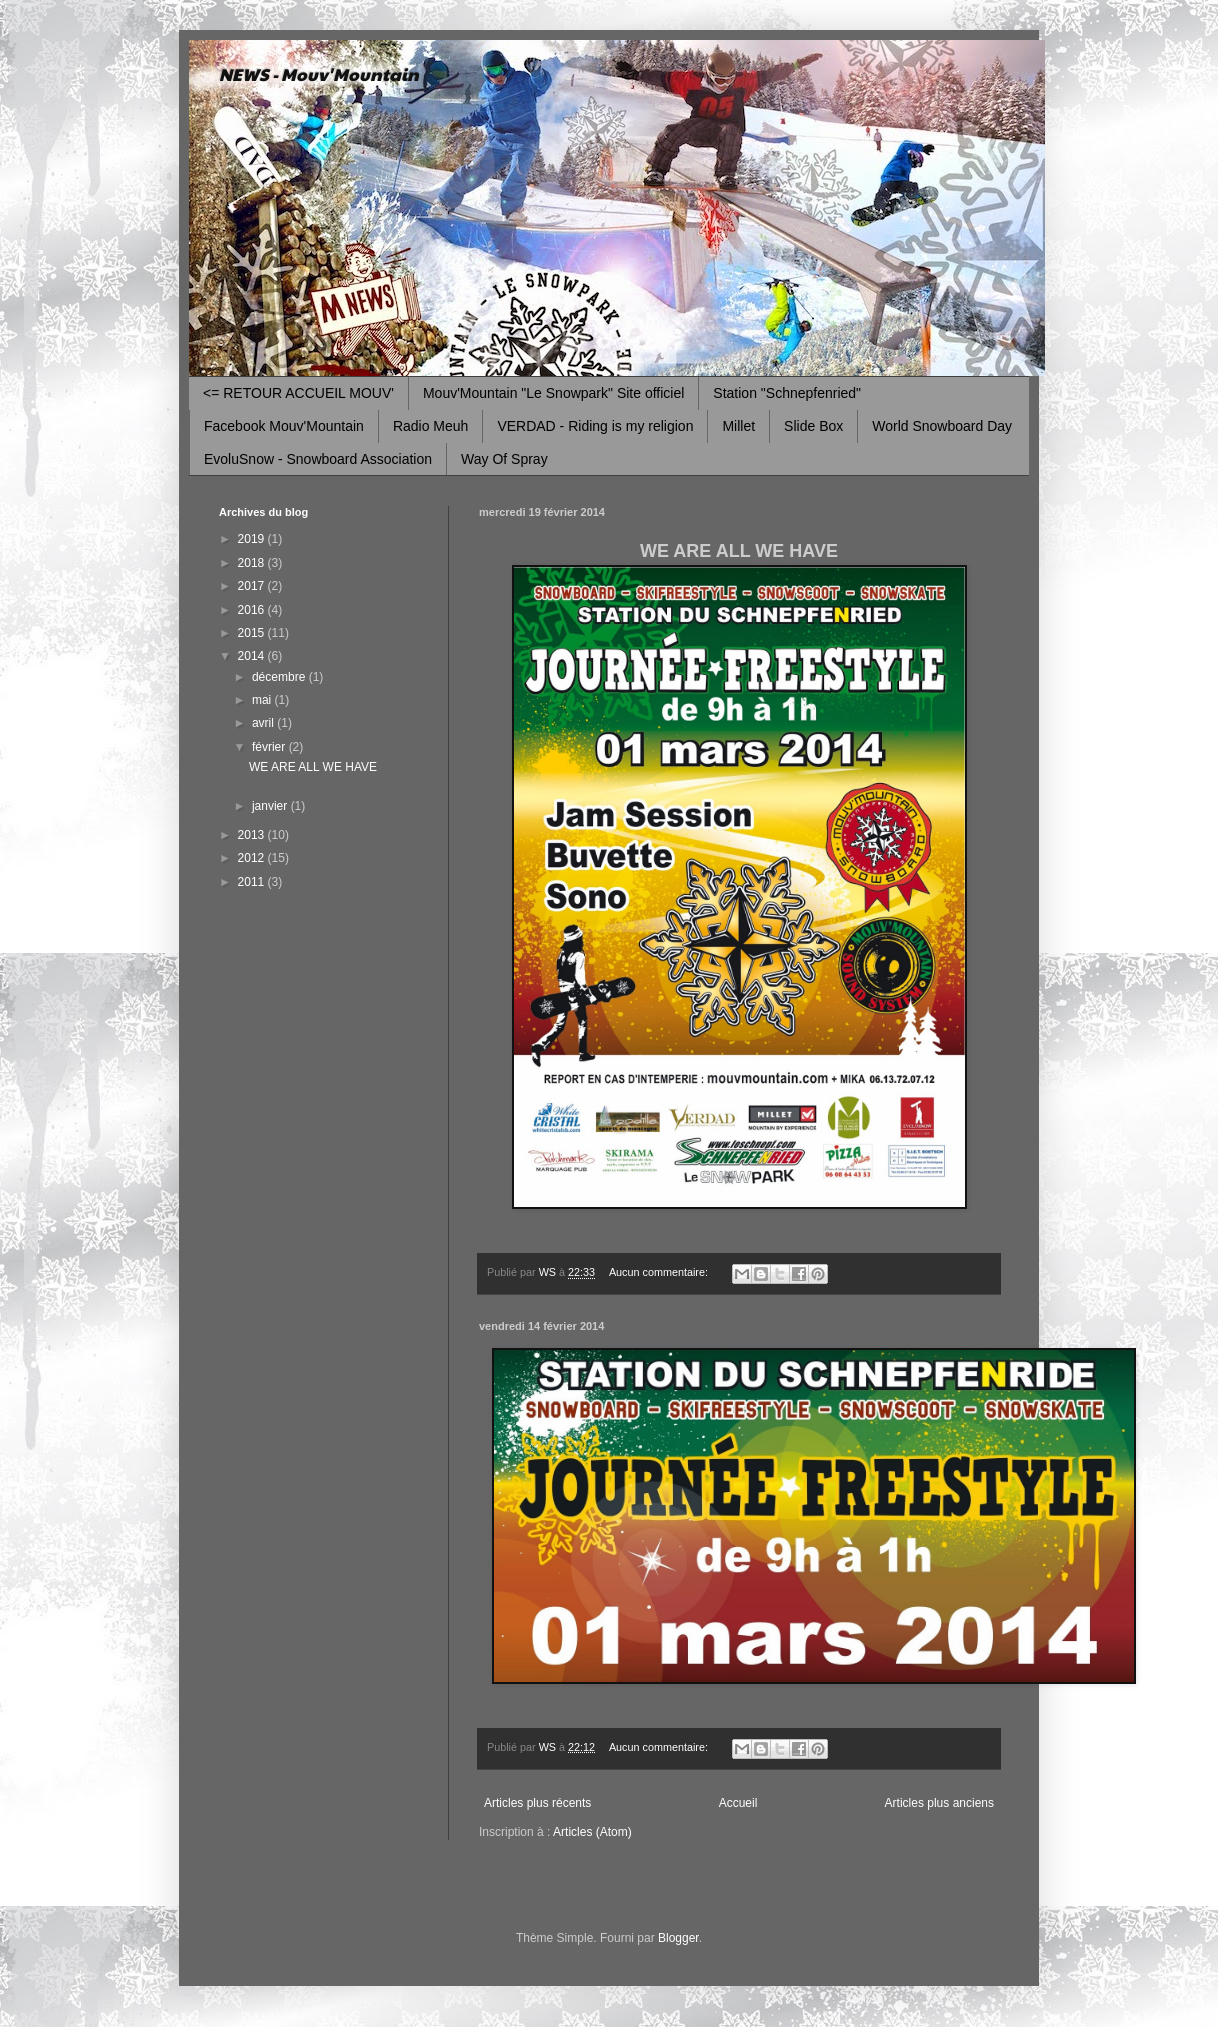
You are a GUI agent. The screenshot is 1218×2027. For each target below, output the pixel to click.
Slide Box (813, 426)
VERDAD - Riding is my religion (595, 426)
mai (263, 700)
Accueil (738, 1803)
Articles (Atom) (592, 1832)
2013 (253, 835)
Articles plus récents (537, 1803)
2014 (253, 656)
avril (264, 723)
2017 (253, 586)
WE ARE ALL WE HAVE (313, 767)
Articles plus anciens (939, 1803)
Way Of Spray (504, 459)
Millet (738, 426)
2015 (253, 633)
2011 (253, 882)
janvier (271, 806)
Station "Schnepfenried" (787, 393)
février (270, 747)
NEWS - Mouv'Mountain (319, 74)
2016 (253, 610)
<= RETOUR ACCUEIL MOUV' (298, 393)
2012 (253, 858)
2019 (253, 539)
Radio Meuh (431, 426)
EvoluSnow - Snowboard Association (318, 459)
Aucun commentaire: (660, 1272)
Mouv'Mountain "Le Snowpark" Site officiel (553, 393)
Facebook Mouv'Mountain (284, 426)
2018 (253, 563)
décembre (280, 677)
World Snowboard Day (942, 426)
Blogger (678, 1938)
